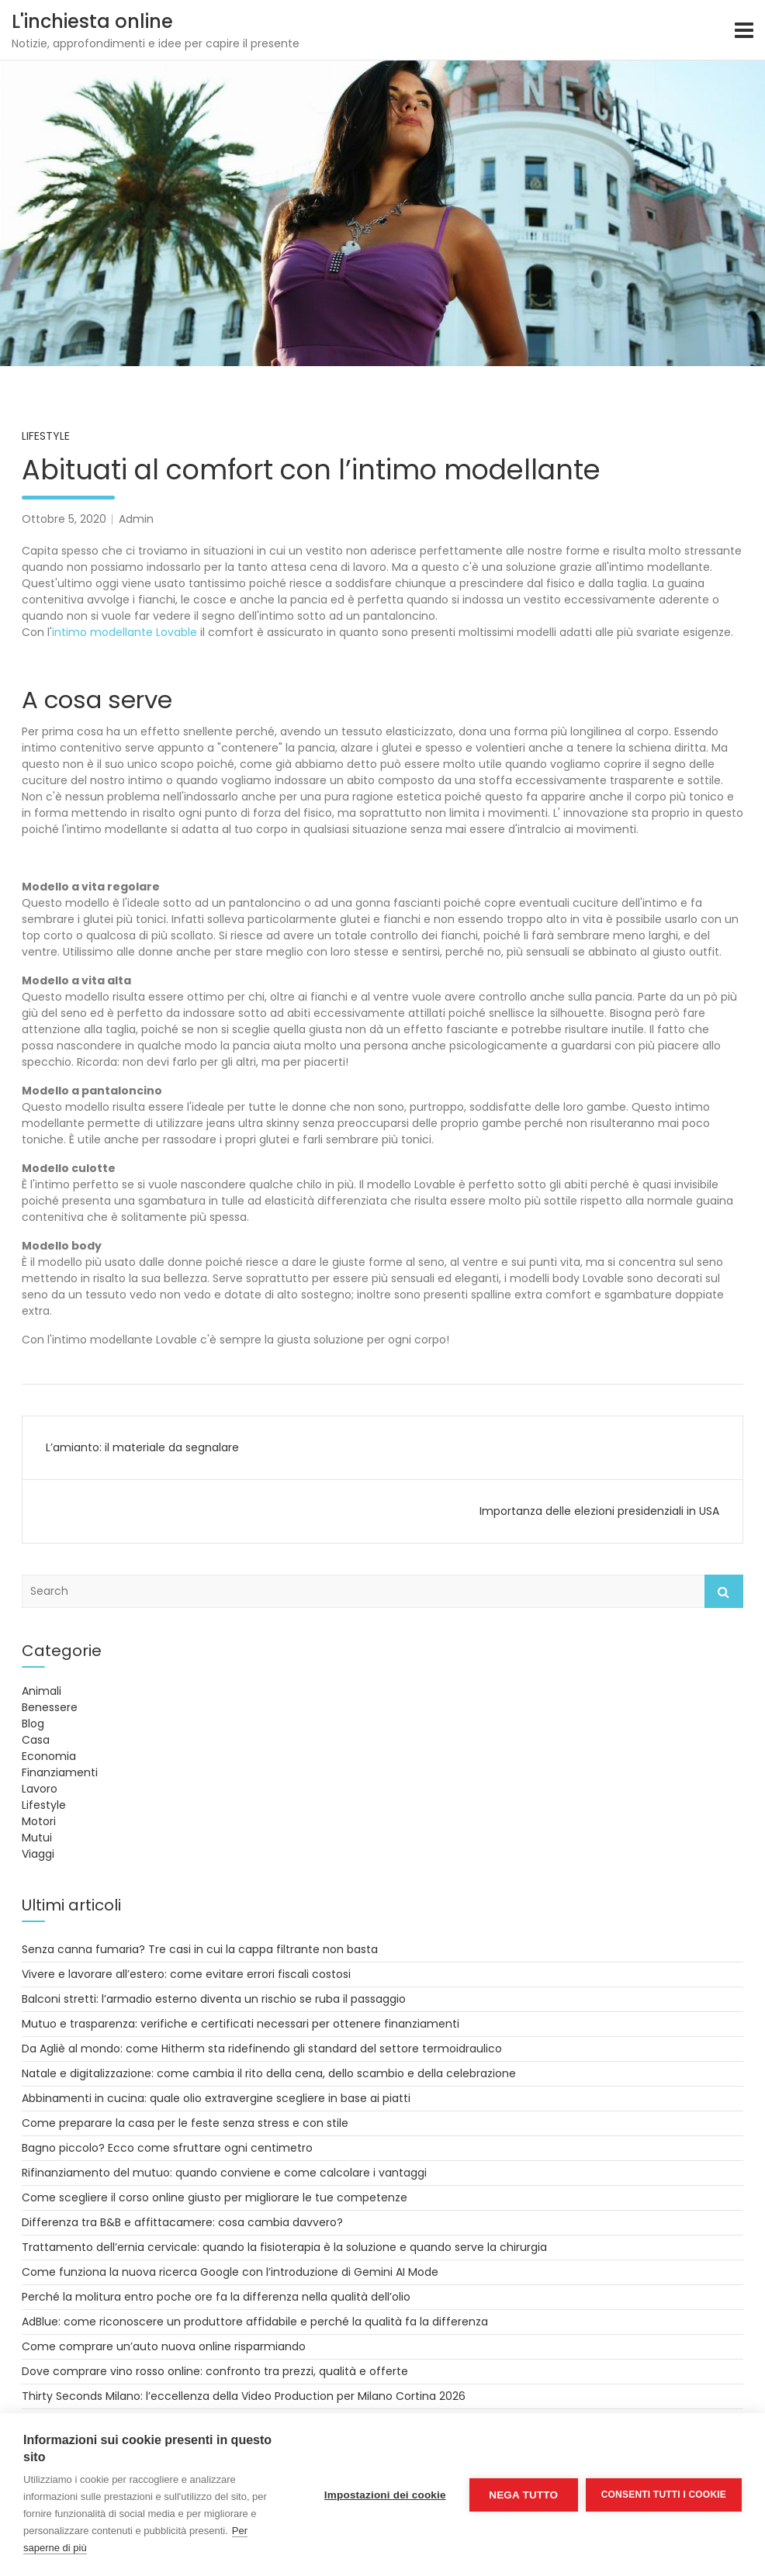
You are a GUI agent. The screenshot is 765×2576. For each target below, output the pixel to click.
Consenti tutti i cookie (663, 2494)
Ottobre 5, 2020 (64, 519)
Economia (49, 1756)
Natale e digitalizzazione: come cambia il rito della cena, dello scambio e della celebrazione (269, 2073)
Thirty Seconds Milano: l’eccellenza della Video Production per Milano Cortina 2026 (244, 2396)
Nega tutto (523, 2495)
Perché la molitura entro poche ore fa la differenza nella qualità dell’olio (216, 2297)
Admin (136, 519)
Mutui (37, 1837)
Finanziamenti (60, 1772)
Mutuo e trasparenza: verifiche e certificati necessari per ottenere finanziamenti (240, 2023)
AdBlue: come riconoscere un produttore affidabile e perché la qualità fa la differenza (255, 2321)
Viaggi (38, 1854)
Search (723, 1591)
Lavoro (39, 1788)
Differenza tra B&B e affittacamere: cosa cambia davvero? (182, 2222)
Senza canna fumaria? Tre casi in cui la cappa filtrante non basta (200, 1949)
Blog (33, 1723)
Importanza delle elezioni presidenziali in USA (599, 1511)
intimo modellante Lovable (124, 632)
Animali (41, 1691)
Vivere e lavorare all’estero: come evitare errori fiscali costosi (186, 1974)
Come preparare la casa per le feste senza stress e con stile (185, 2123)
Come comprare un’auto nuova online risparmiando (164, 2346)
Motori (39, 1821)
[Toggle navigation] (744, 30)
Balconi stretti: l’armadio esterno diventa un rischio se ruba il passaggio (214, 1999)
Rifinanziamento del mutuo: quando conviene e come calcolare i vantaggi (224, 2172)
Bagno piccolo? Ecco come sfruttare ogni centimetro (167, 2148)
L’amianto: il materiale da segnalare (142, 1447)
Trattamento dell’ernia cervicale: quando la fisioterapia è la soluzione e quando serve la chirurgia (284, 2247)
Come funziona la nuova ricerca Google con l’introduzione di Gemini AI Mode (230, 2272)
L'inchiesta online (92, 21)
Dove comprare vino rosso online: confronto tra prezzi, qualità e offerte (215, 2371)
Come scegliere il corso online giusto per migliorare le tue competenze (214, 2197)
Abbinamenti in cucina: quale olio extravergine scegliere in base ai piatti (216, 2098)
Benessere (50, 1707)
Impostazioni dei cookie (385, 2495)
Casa (36, 1740)
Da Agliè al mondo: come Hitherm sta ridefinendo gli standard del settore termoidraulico (262, 2048)
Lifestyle (46, 436)
